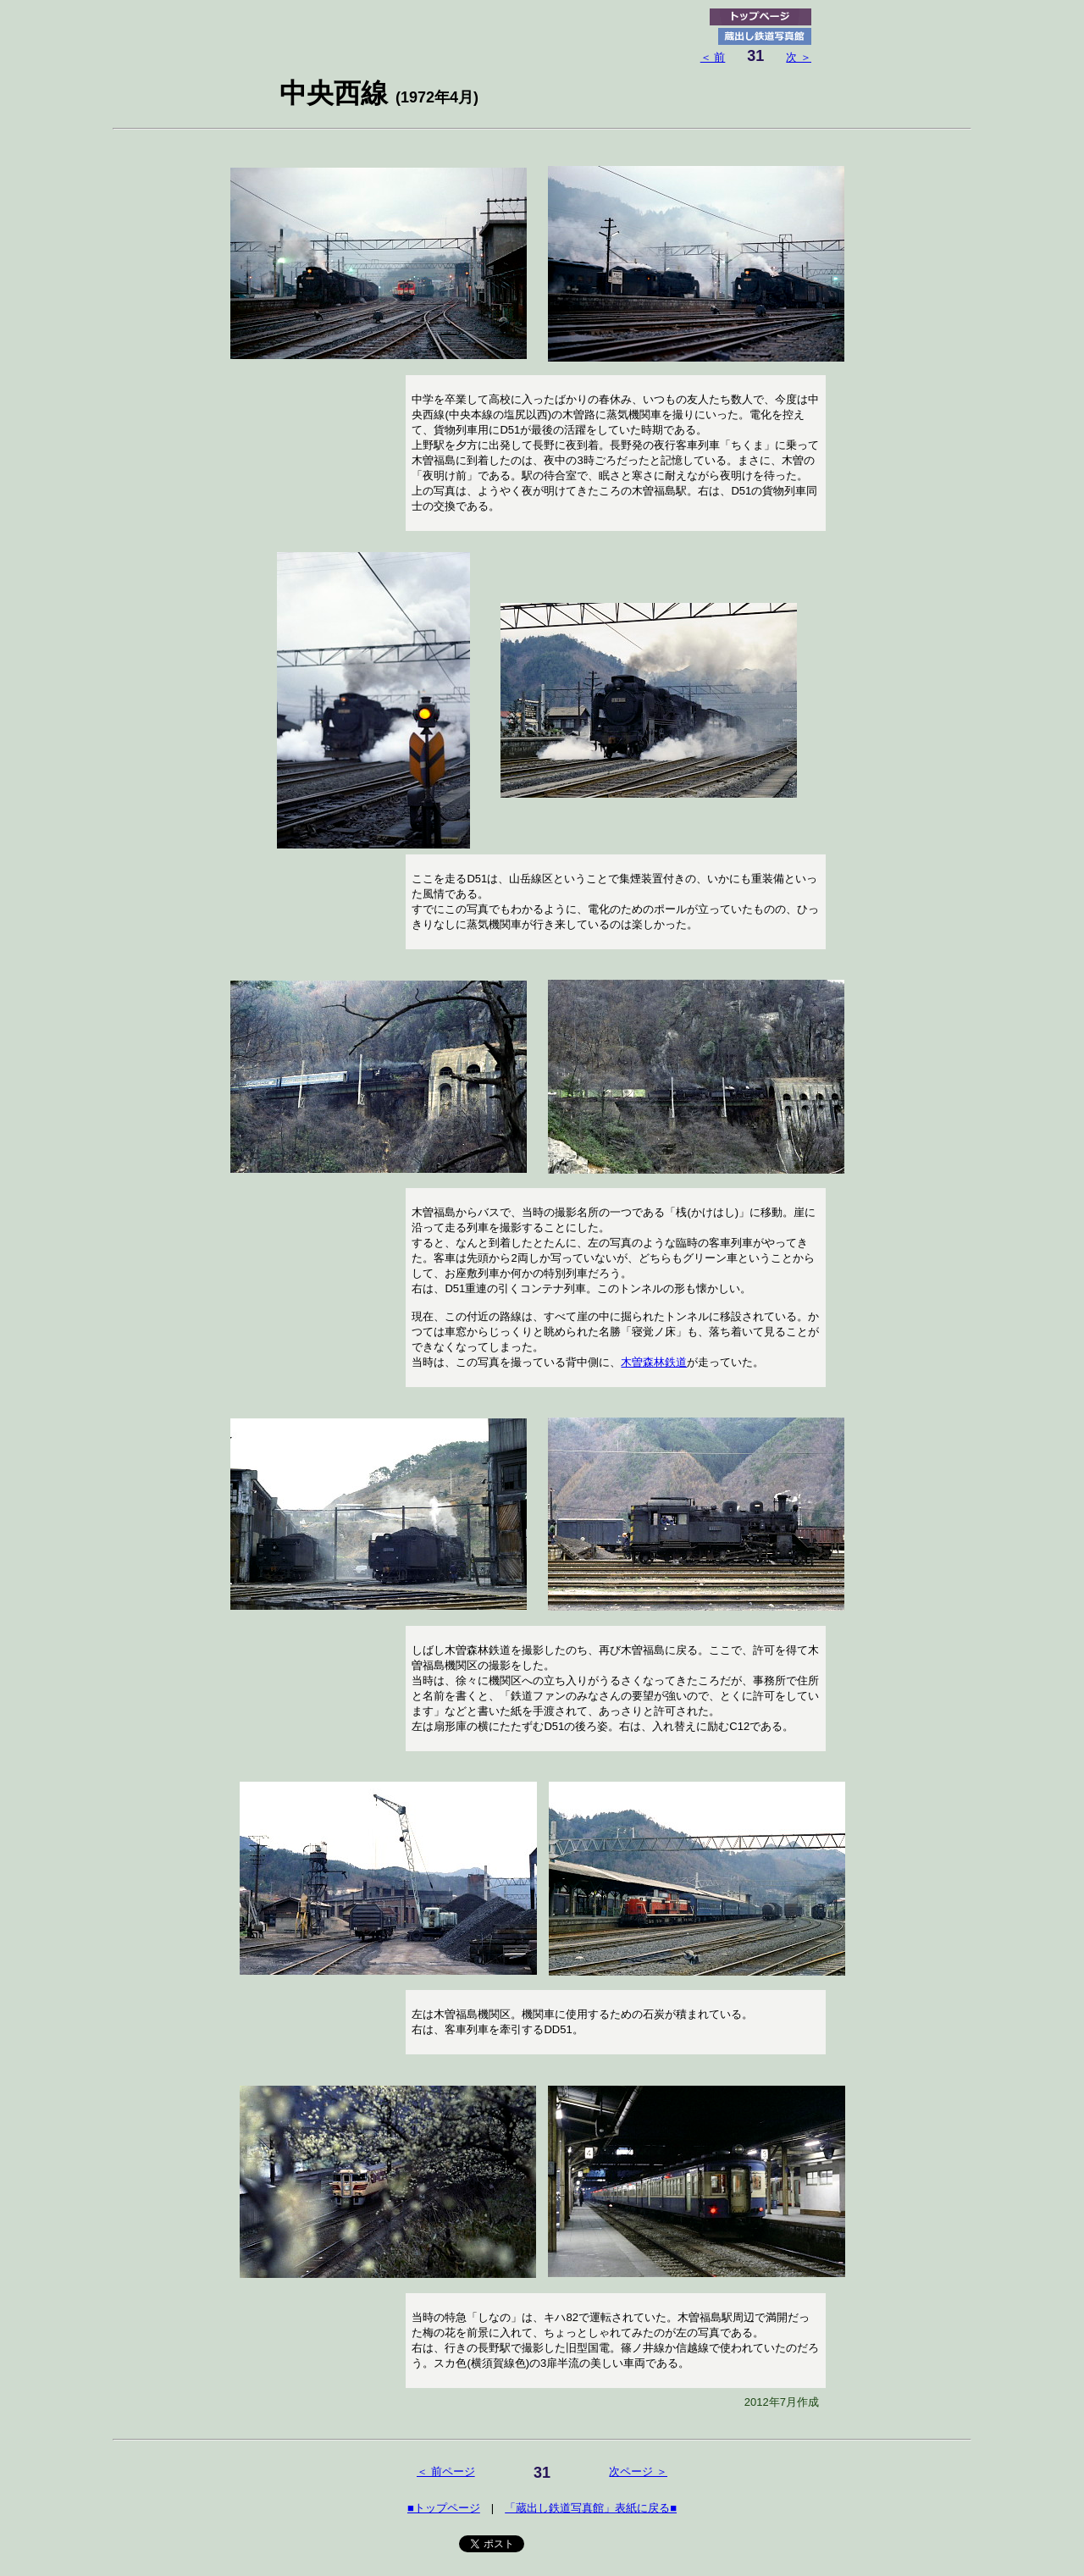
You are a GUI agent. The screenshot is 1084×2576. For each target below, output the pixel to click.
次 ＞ (798, 57)
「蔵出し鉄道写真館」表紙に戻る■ (591, 2507)
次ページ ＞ (638, 2471)
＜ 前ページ (446, 2471)
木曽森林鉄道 (654, 1362)
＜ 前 (713, 57)
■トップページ (443, 2507)
